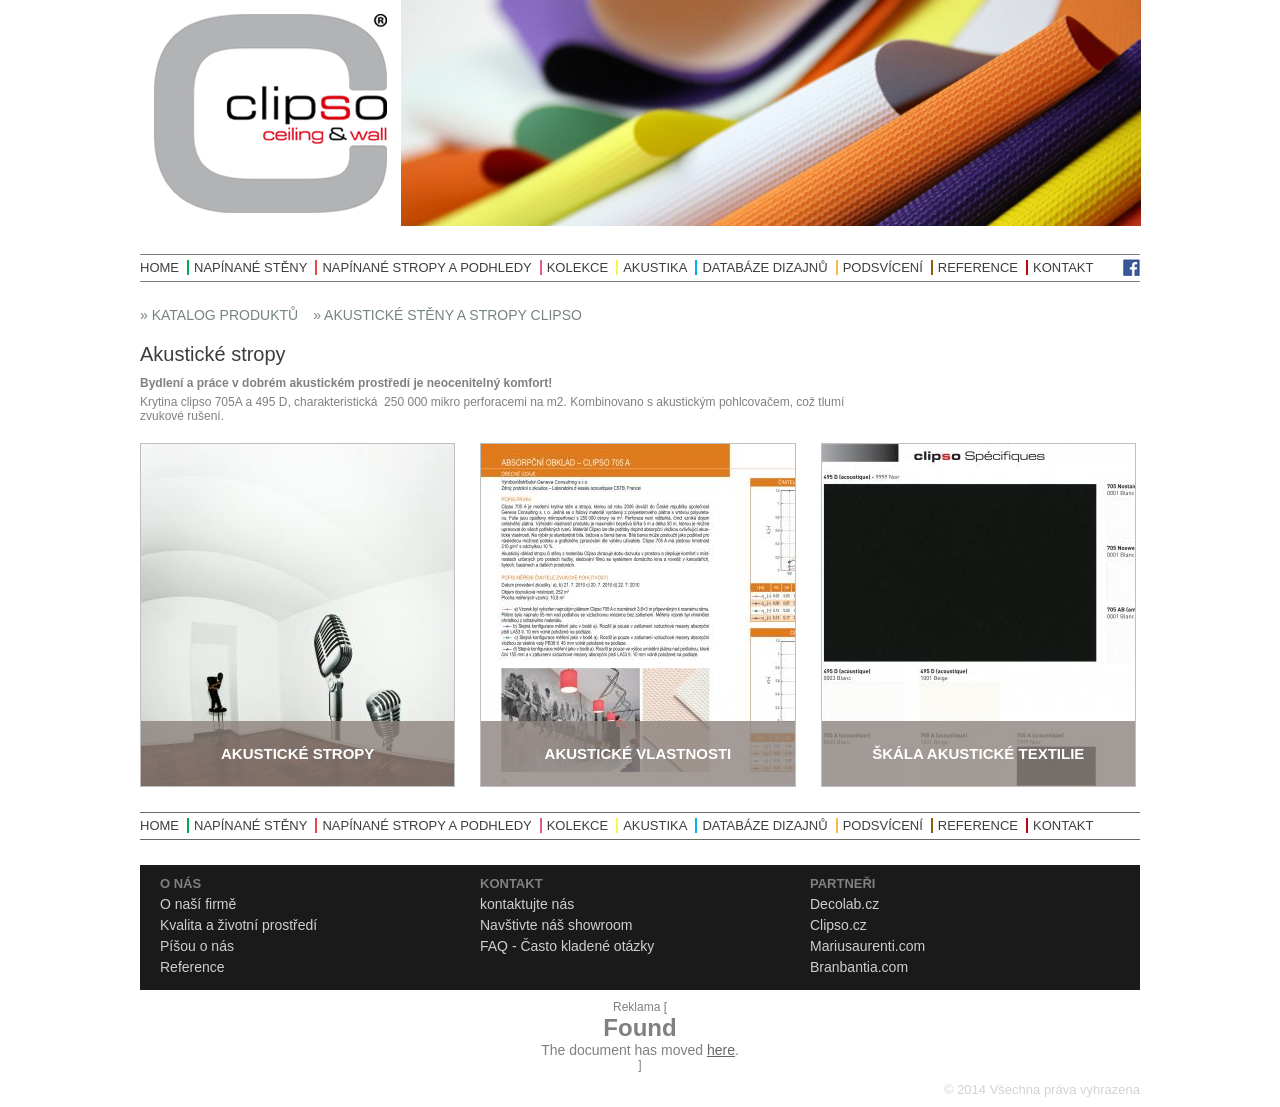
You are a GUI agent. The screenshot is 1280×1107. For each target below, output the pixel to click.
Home (159, 267)
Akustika (655, 267)
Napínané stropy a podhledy (426, 267)
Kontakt (1063, 267)
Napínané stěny (250, 267)
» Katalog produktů (219, 315)
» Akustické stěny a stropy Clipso (447, 315)
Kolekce (577, 267)
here (721, 1050)
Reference (978, 267)
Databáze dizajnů (764, 267)
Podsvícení (883, 267)
